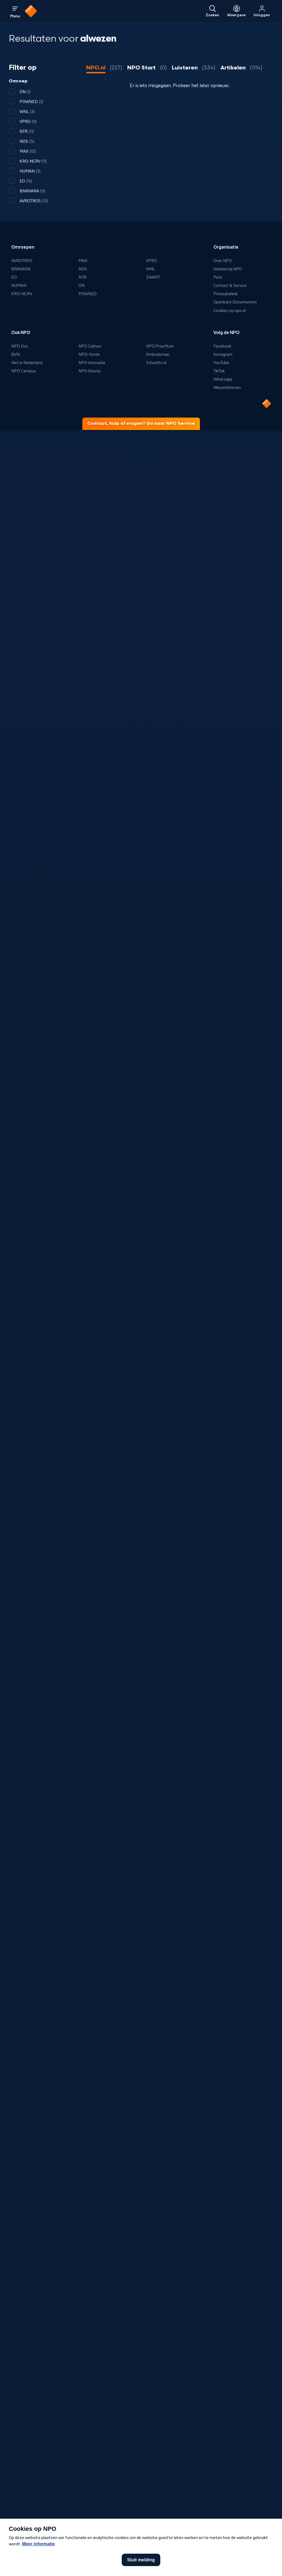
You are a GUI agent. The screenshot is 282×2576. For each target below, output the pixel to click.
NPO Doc (19, 346)
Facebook (222, 346)
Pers (217, 277)
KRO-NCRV (21, 294)
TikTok (219, 371)
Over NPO (222, 261)
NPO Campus (23, 371)
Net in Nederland (26, 363)
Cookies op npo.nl (229, 310)
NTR (82, 277)
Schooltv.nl (156, 363)
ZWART (153, 277)
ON (81, 285)
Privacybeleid (225, 294)
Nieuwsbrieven (227, 387)
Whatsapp (222, 379)
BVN (15, 354)
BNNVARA (21, 269)
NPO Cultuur (89, 346)
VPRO (151, 261)
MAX (82, 261)
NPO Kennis (89, 371)
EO (14, 277)
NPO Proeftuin (160, 346)
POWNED (87, 294)
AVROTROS (21, 261)
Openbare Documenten (235, 302)
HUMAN (18, 285)
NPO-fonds (89, 354)
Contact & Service (230, 285)
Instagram (222, 354)
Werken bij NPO (227, 269)
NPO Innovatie (91, 363)
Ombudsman (157, 354)
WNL (150, 269)
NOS (82, 269)
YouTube (221, 363)
